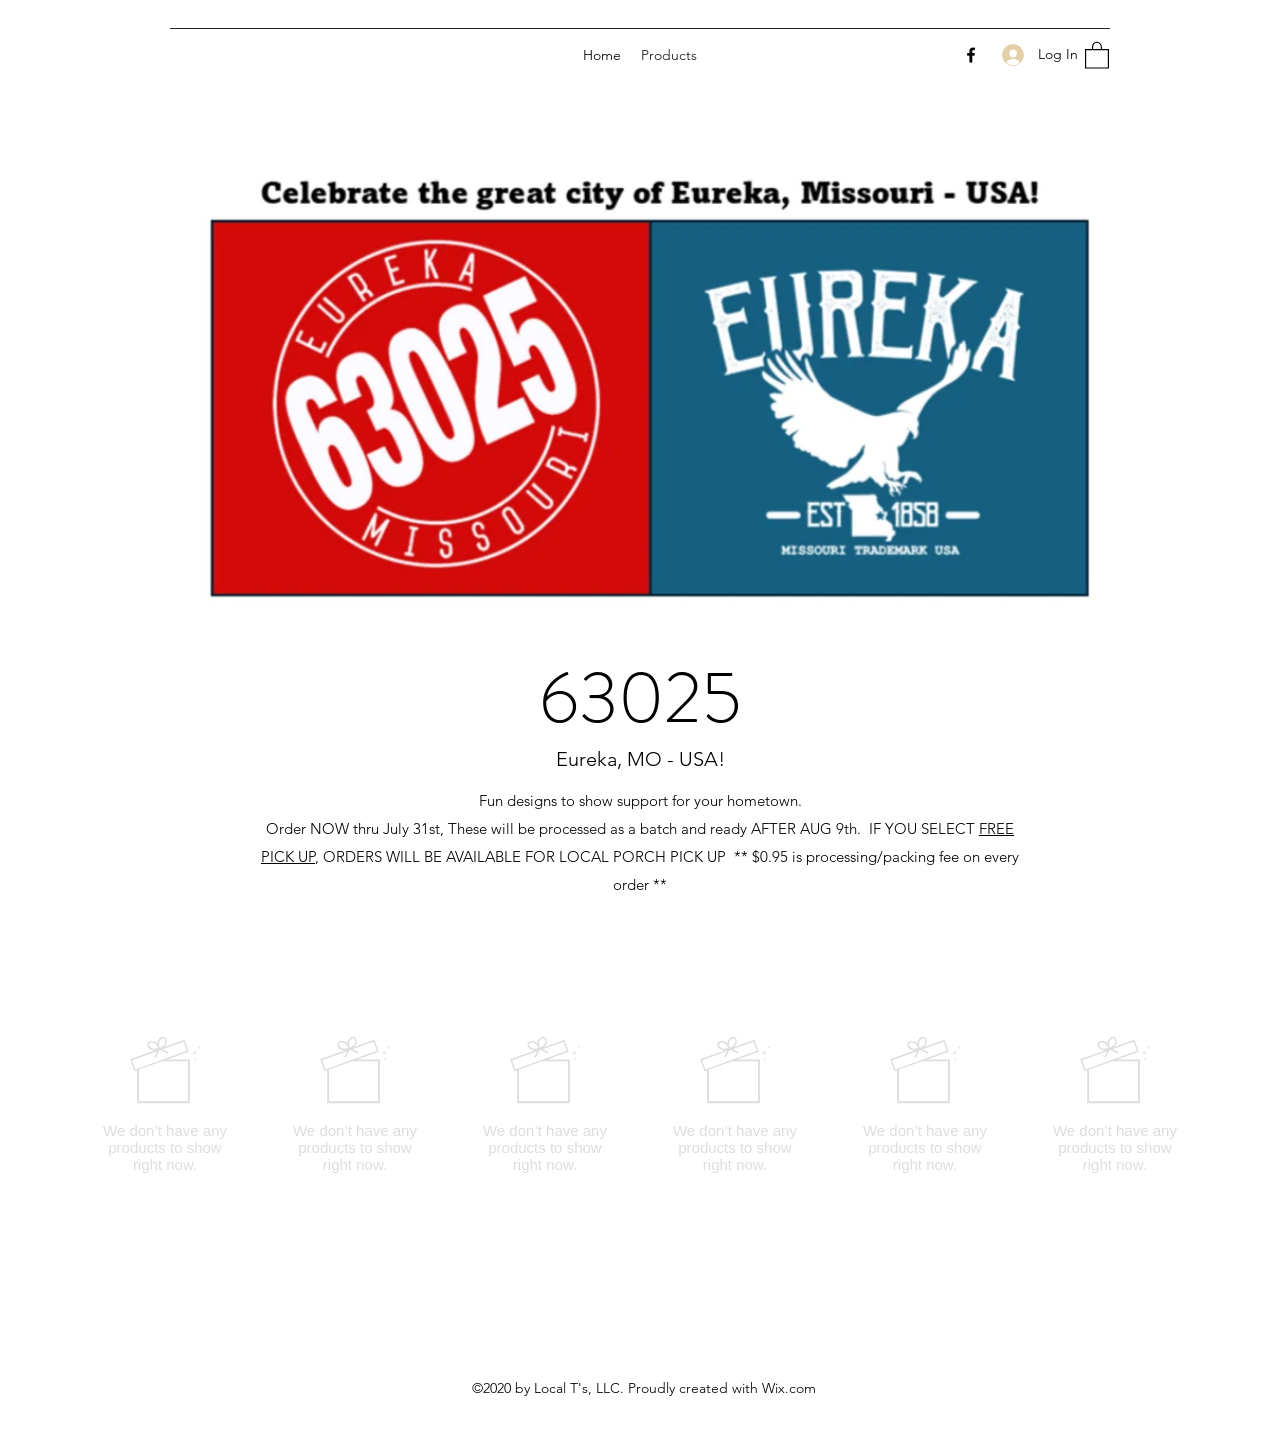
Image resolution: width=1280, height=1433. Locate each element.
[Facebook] (971, 55)
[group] (640, 1104)
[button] (1097, 54)
